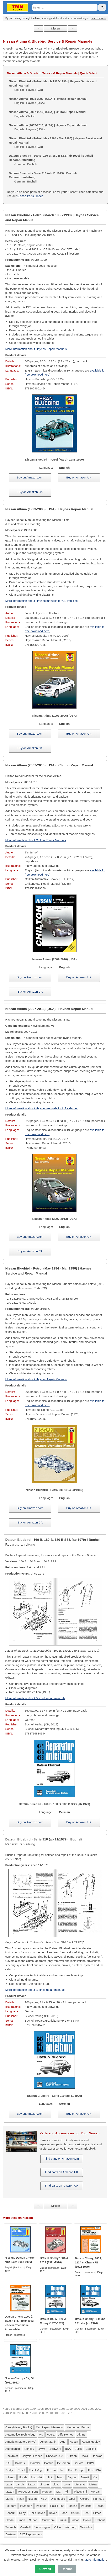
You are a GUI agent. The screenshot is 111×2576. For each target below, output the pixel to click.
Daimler (35, 2463)
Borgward (55, 2448)
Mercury (47, 2491)
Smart (21, 2520)
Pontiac (72, 2505)
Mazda (9, 2491)
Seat (86, 2513)
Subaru (33, 2520)
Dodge (9, 2470)
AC (41, 2434)
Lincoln (44, 2484)
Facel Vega (36, 2470)
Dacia (84, 2455)
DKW (90, 2463)
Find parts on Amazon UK (61, 2172)
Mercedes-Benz (28, 2491)
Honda (23, 2477)
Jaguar (72, 2477)
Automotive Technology (20, 2434)
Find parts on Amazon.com (62, 2158)
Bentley (29, 2448)
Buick (78, 2448)
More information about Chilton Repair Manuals (35, 840)
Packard (84, 2498)
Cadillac (91, 2448)
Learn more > (98, 18)
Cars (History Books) (18, 2427)
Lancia (20, 2484)
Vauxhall (25, 2527)
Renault (10, 2513)
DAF (8, 2463)
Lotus (67, 2484)
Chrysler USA (55, 2455)
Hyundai (36, 2477)
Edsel (21, 2470)
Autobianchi (12, 2448)
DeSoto (78, 2463)
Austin (74, 2441)
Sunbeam (48, 2520)
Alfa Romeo (65, 2434)
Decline (66, 2569)
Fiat (62, 2470)
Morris (9, 2498)
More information (95, 2559)
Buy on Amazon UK (78, 477)
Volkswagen (42, 2527)
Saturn (75, 2513)
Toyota (86, 2520)
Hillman (10, 2477)
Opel (72, 2498)
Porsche (86, 2505)
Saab (64, 2513)
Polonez (41, 2505)
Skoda (9, 2520)
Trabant (100, 2520)
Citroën (72, 2455)
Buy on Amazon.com (30, 477)
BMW (41, 2448)
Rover (53, 2513)
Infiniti (49, 2477)
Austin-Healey (91, 2441)
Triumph (10, 2527)
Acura (51, 2434)
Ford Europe (76, 2470)
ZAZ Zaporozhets (30, 2534)
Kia (95, 2477)
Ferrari (51, 2470)
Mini (67, 2491)
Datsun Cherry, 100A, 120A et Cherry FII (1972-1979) (88, 2262)
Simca (97, 2513)
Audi (63, 2441)
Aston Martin (48, 2441)
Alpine (81, 2434)
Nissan (55, 28)
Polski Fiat (57, 2505)
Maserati (80, 2484)
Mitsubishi (80, 2491)
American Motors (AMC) (20, 2441)
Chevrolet (11, 2455)
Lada (8, 2484)
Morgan (96, 2491)
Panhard (98, 2498)
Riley (22, 2513)
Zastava (10, 2534)
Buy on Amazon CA (30, 492)
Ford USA (94, 2470)
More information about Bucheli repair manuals (35, 1698)
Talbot (75, 2520)
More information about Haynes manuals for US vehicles (41, 600)
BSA (68, 2448)
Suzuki (62, 2520)
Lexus (32, 2484)
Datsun (48, 2463)
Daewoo (97, 2455)
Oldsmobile (57, 2498)
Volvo (57, 2527)
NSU (44, 2498)
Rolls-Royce (37, 2513)
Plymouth (26, 2505)
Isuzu (60, 2477)
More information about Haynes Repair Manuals (36, 349)
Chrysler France (32, 2455)
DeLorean (63, 2463)
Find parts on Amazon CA (61, 2185)
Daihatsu (20, 2463)
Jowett (85, 2477)
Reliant (99, 2505)
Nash (20, 2498)
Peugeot (10, 2505)
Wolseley (86, 2527)
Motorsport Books (78, 2427)
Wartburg (71, 2527)
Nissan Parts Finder (30, 196)
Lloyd (56, 2484)
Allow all (45, 2569)
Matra (93, 2484)
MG (58, 2491)
